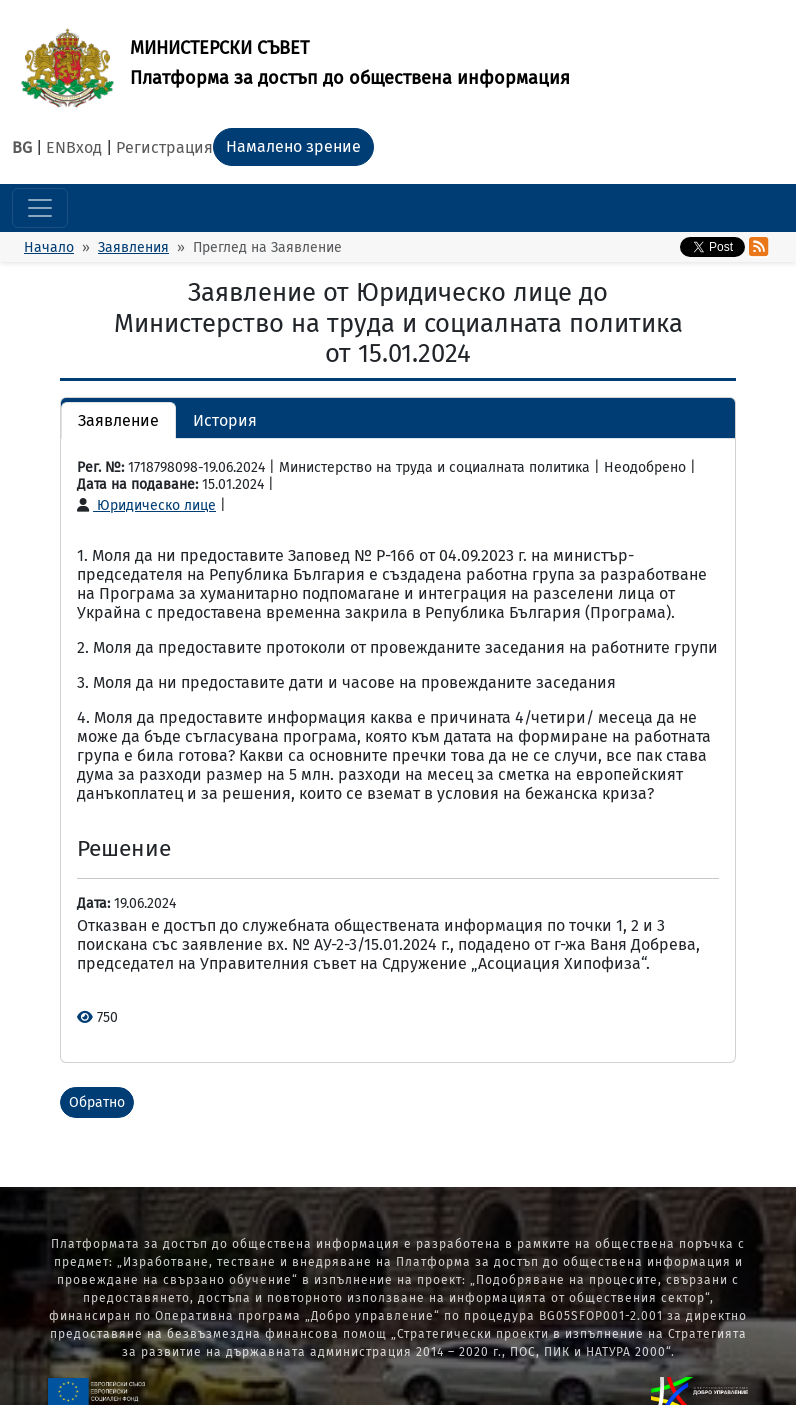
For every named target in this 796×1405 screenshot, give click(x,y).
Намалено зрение (293, 146)
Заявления (133, 247)
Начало (49, 247)
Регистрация (164, 147)
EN (56, 147)
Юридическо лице (146, 505)
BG (22, 147)
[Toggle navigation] (40, 208)
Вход (84, 147)
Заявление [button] (118, 420)
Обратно (97, 1102)
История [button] (225, 420)
